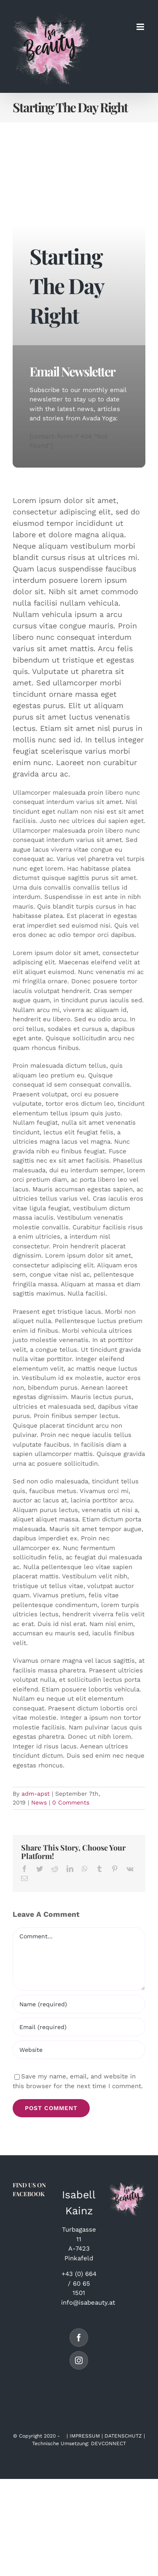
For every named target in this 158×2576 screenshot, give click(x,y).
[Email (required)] (79, 2027)
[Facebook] (79, 2337)
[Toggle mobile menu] (141, 26)
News (39, 1802)
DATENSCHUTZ (123, 2436)
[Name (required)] (79, 2004)
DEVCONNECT (108, 2443)
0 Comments (70, 1802)
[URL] (79, 2049)
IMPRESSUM (85, 2436)
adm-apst (35, 1793)
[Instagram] (79, 2360)
